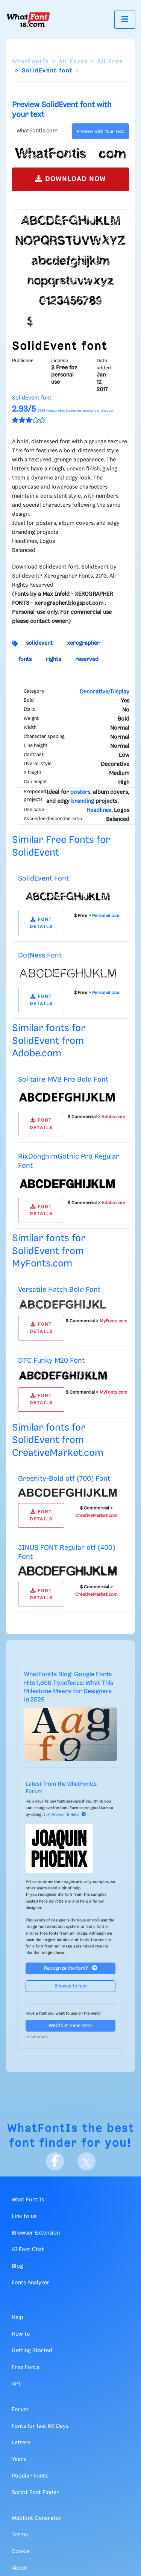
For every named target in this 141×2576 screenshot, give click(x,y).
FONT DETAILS (41, 923)
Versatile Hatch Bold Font (59, 1289)
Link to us (24, 2216)
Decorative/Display (104, 692)
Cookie (21, 2551)
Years (19, 2459)
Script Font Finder (35, 2493)
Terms (20, 2535)
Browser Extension (36, 2233)
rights (53, 659)
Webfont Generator (70, 2025)
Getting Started (32, 2351)
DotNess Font (40, 955)
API (16, 2384)
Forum (20, 2410)
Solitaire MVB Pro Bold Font (63, 1079)
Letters (21, 2443)
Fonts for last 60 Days (40, 2426)
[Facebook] (55, 2161)
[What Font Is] (28, 19)
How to (21, 2334)
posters (80, 792)
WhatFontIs (30, 62)
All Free (110, 62)
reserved (87, 659)
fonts (25, 659)
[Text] (40, 131)
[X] (86, 2161)
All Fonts (73, 62)
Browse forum (71, 1986)
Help (17, 2318)
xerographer (83, 643)
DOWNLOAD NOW (70, 179)
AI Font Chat (28, 2250)
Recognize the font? (70, 1968)
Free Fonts (25, 2367)
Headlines (98, 810)
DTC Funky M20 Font (51, 1360)
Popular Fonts (30, 2476)
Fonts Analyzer (31, 2283)
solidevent (39, 643)
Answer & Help (69, 1814)
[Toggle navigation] (124, 19)
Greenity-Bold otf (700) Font (64, 1478)
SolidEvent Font (43, 878)
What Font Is (28, 2200)
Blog (17, 2266)
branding (82, 801)
